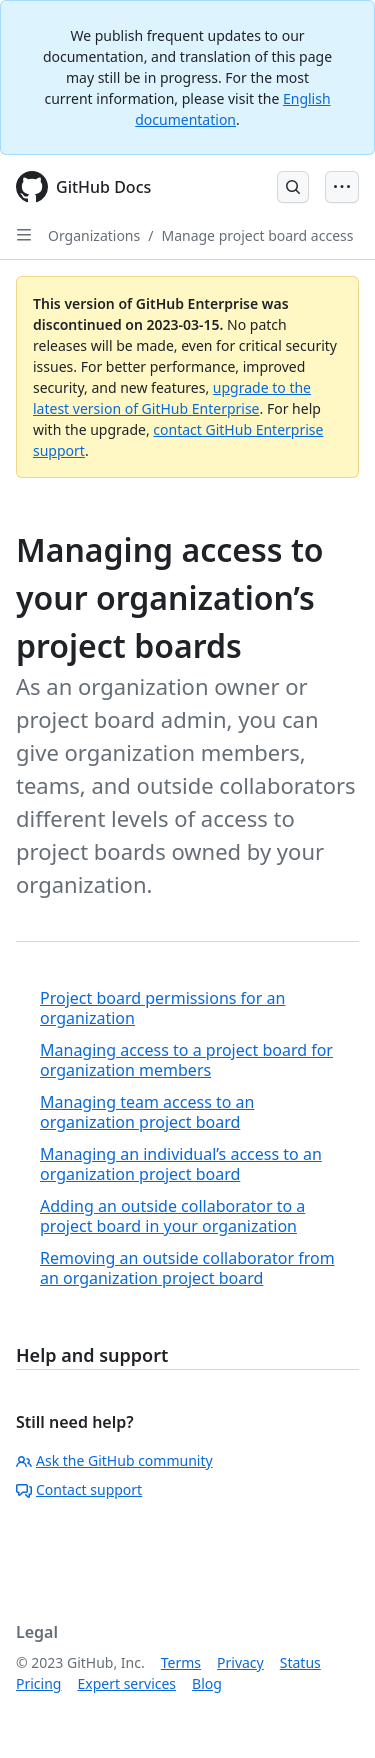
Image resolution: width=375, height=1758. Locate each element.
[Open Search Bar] (293, 187)
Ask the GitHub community (114, 1460)
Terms (181, 1662)
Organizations (94, 235)
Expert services (126, 1683)
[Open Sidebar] (24, 235)
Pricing (38, 1683)
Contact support (79, 1489)
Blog (207, 1683)
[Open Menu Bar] (342, 187)
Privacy (240, 1662)
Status (300, 1662)
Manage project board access (257, 235)
